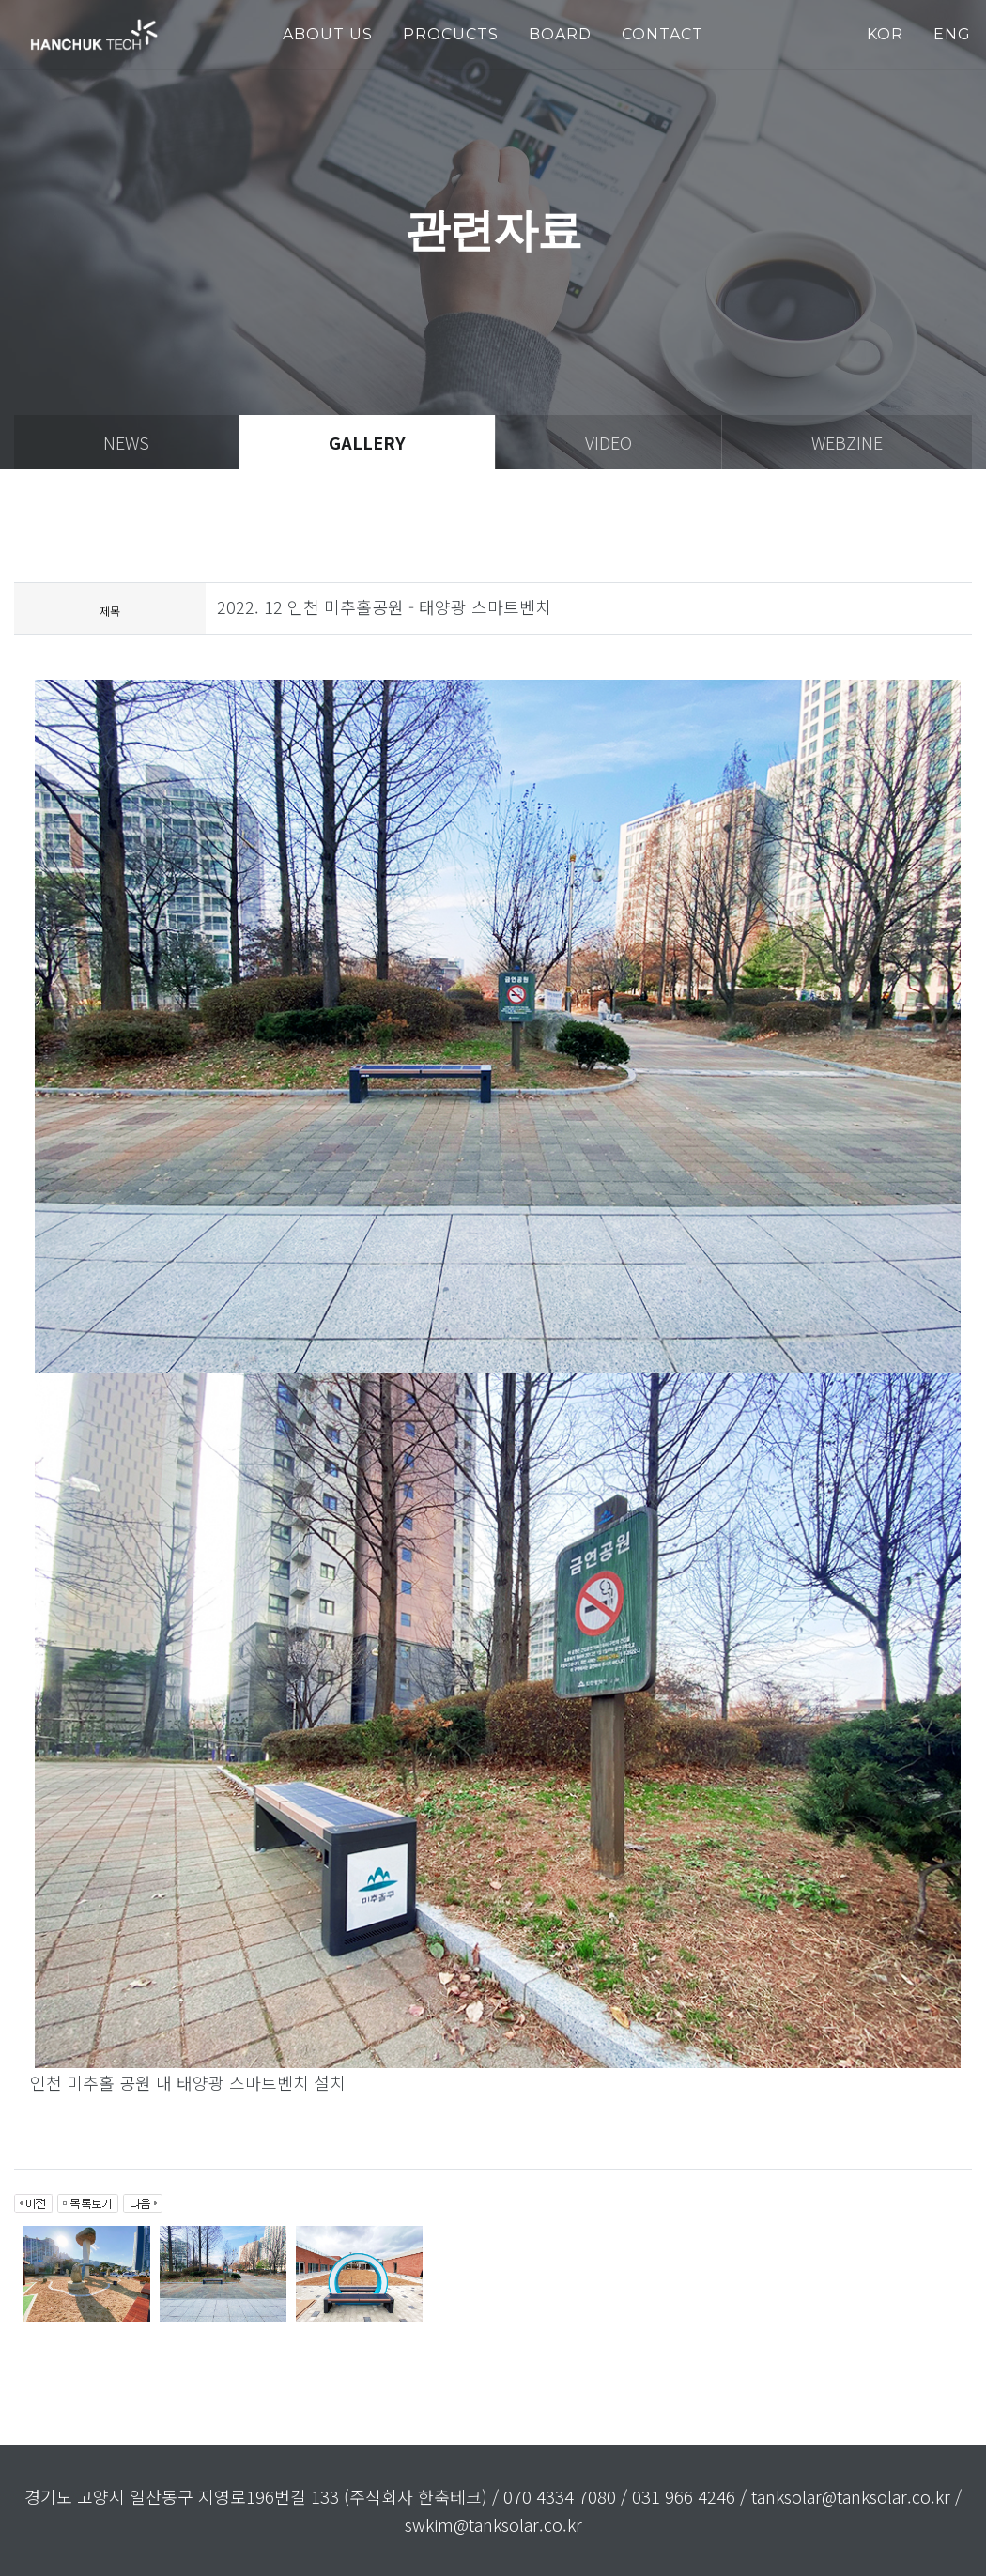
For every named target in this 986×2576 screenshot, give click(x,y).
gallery (367, 442)
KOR (885, 34)
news (126, 442)
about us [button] (328, 34)
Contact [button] (662, 34)
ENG (952, 34)
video (608, 442)
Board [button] (560, 34)
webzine (847, 442)
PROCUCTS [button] (451, 34)
